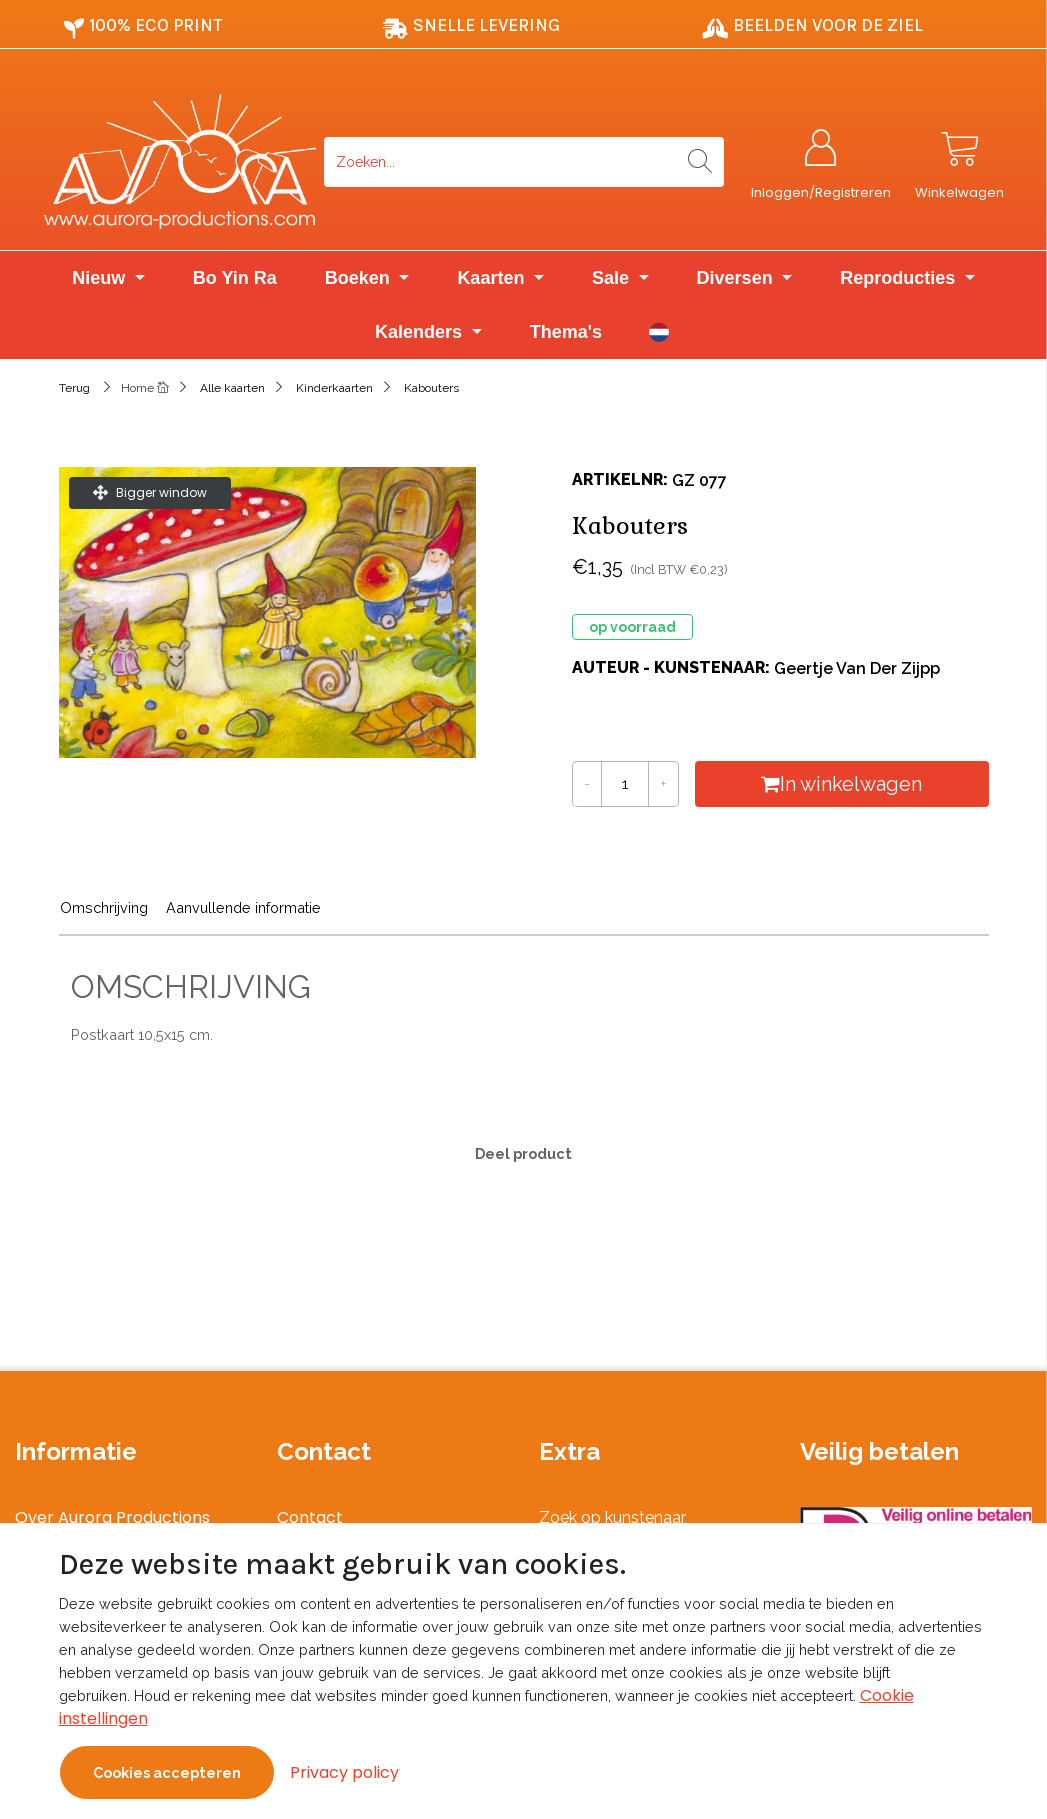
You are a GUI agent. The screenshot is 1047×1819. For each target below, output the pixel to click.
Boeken (360, 279)
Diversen (737, 279)
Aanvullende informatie (243, 908)
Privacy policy (344, 1772)
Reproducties (900, 279)
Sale (613, 279)
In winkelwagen (842, 785)
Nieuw (101, 279)
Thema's (566, 333)
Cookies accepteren (167, 1772)
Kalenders (421, 333)
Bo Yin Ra (235, 279)
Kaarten (493, 279)
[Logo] (180, 162)
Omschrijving (104, 908)
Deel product (523, 1153)
